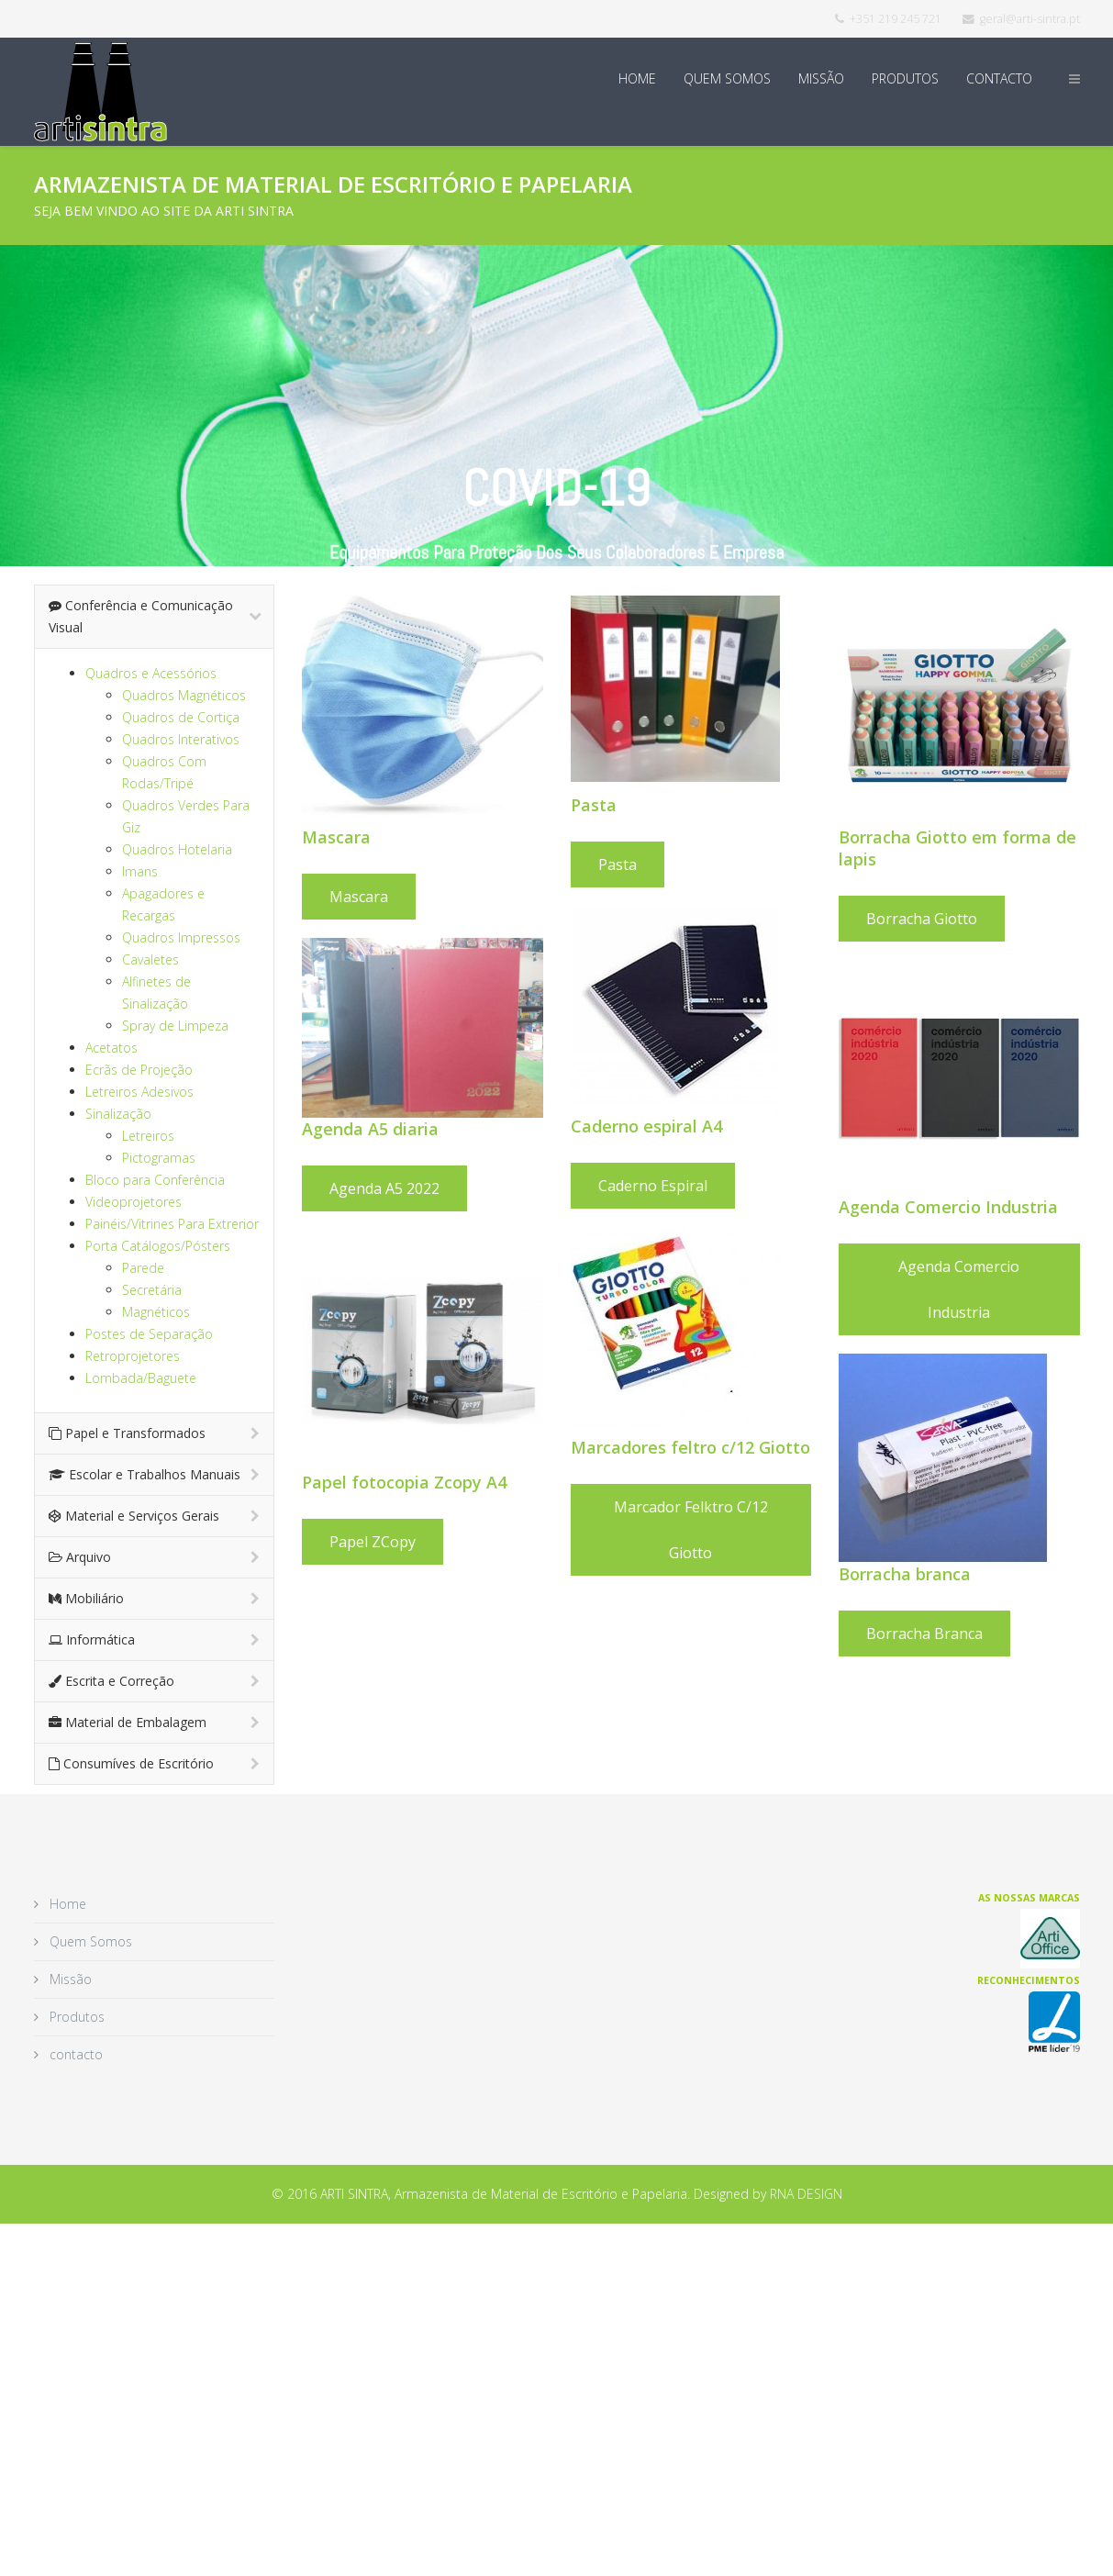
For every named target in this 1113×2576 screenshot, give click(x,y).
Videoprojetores (133, 1201)
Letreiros (148, 1135)
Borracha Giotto (921, 919)
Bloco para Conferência (155, 1179)
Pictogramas (158, 1157)
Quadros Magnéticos (184, 695)
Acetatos (111, 1047)
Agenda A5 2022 (384, 1188)
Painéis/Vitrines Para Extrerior (172, 1223)
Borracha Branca (924, 1633)
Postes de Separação (149, 1334)
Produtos (905, 78)
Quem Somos (727, 78)
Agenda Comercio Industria (958, 1289)
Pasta (617, 864)
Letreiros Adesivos (139, 1091)
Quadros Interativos (180, 739)
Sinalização (118, 1113)
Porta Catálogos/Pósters (157, 1246)
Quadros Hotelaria (177, 849)
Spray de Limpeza (175, 1025)
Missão (821, 78)
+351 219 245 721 (895, 19)
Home (637, 78)
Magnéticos (156, 1312)
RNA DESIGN (806, 2193)
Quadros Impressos (181, 937)
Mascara (358, 897)
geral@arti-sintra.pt (1030, 19)
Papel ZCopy (372, 1542)
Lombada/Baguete (140, 1378)
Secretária (152, 1290)
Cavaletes (150, 959)
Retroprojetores (132, 1356)
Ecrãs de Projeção (139, 1069)
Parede (143, 1268)
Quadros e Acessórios (151, 673)
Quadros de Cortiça (180, 717)
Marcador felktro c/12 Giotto (691, 1530)
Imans (140, 871)
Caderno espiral (652, 1186)
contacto (999, 78)
